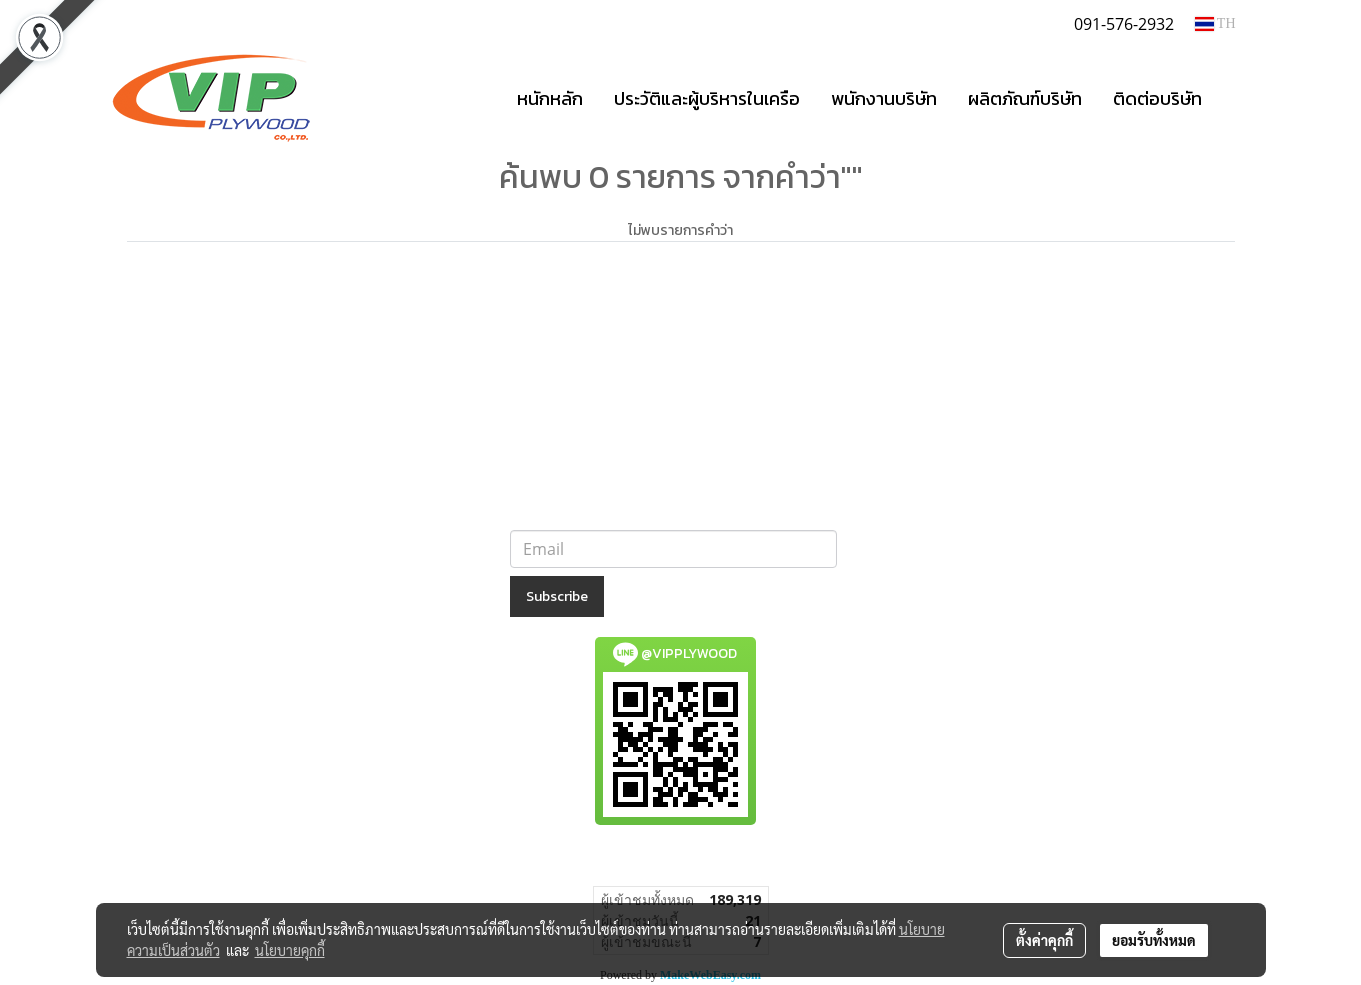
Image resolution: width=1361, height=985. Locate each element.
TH (1215, 23)
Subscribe (557, 596)
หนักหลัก (550, 98)
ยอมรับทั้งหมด (1154, 940)
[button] (1235, 98)
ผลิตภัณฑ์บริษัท (1025, 98)
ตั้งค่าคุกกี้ (1044, 940)
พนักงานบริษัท (884, 98)
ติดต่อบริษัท (1157, 98)
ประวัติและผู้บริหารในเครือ (707, 98)
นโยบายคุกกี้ (290, 950)
